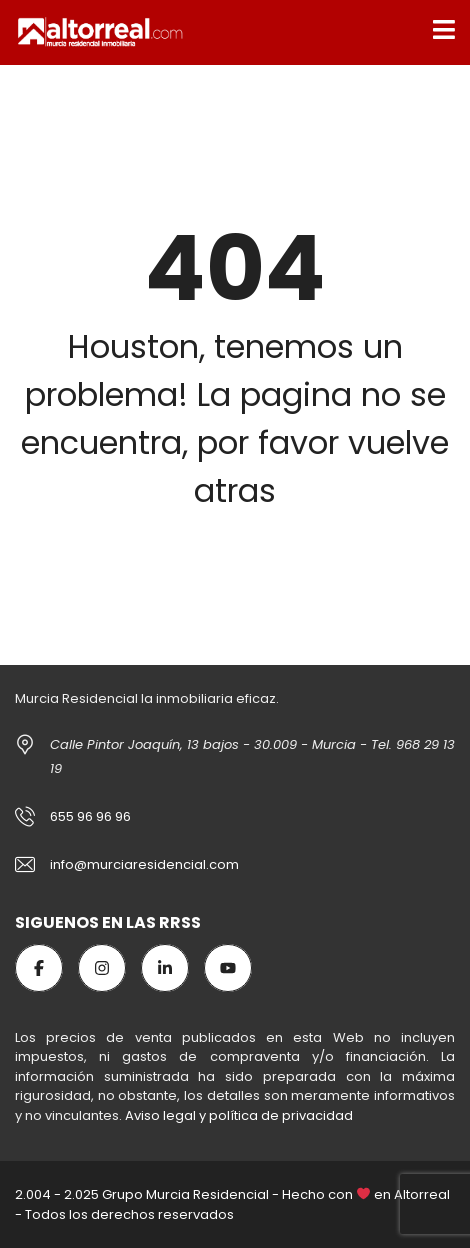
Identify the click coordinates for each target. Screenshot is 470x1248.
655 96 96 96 (90, 816)
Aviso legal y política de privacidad (239, 1115)
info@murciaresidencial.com (144, 864)
